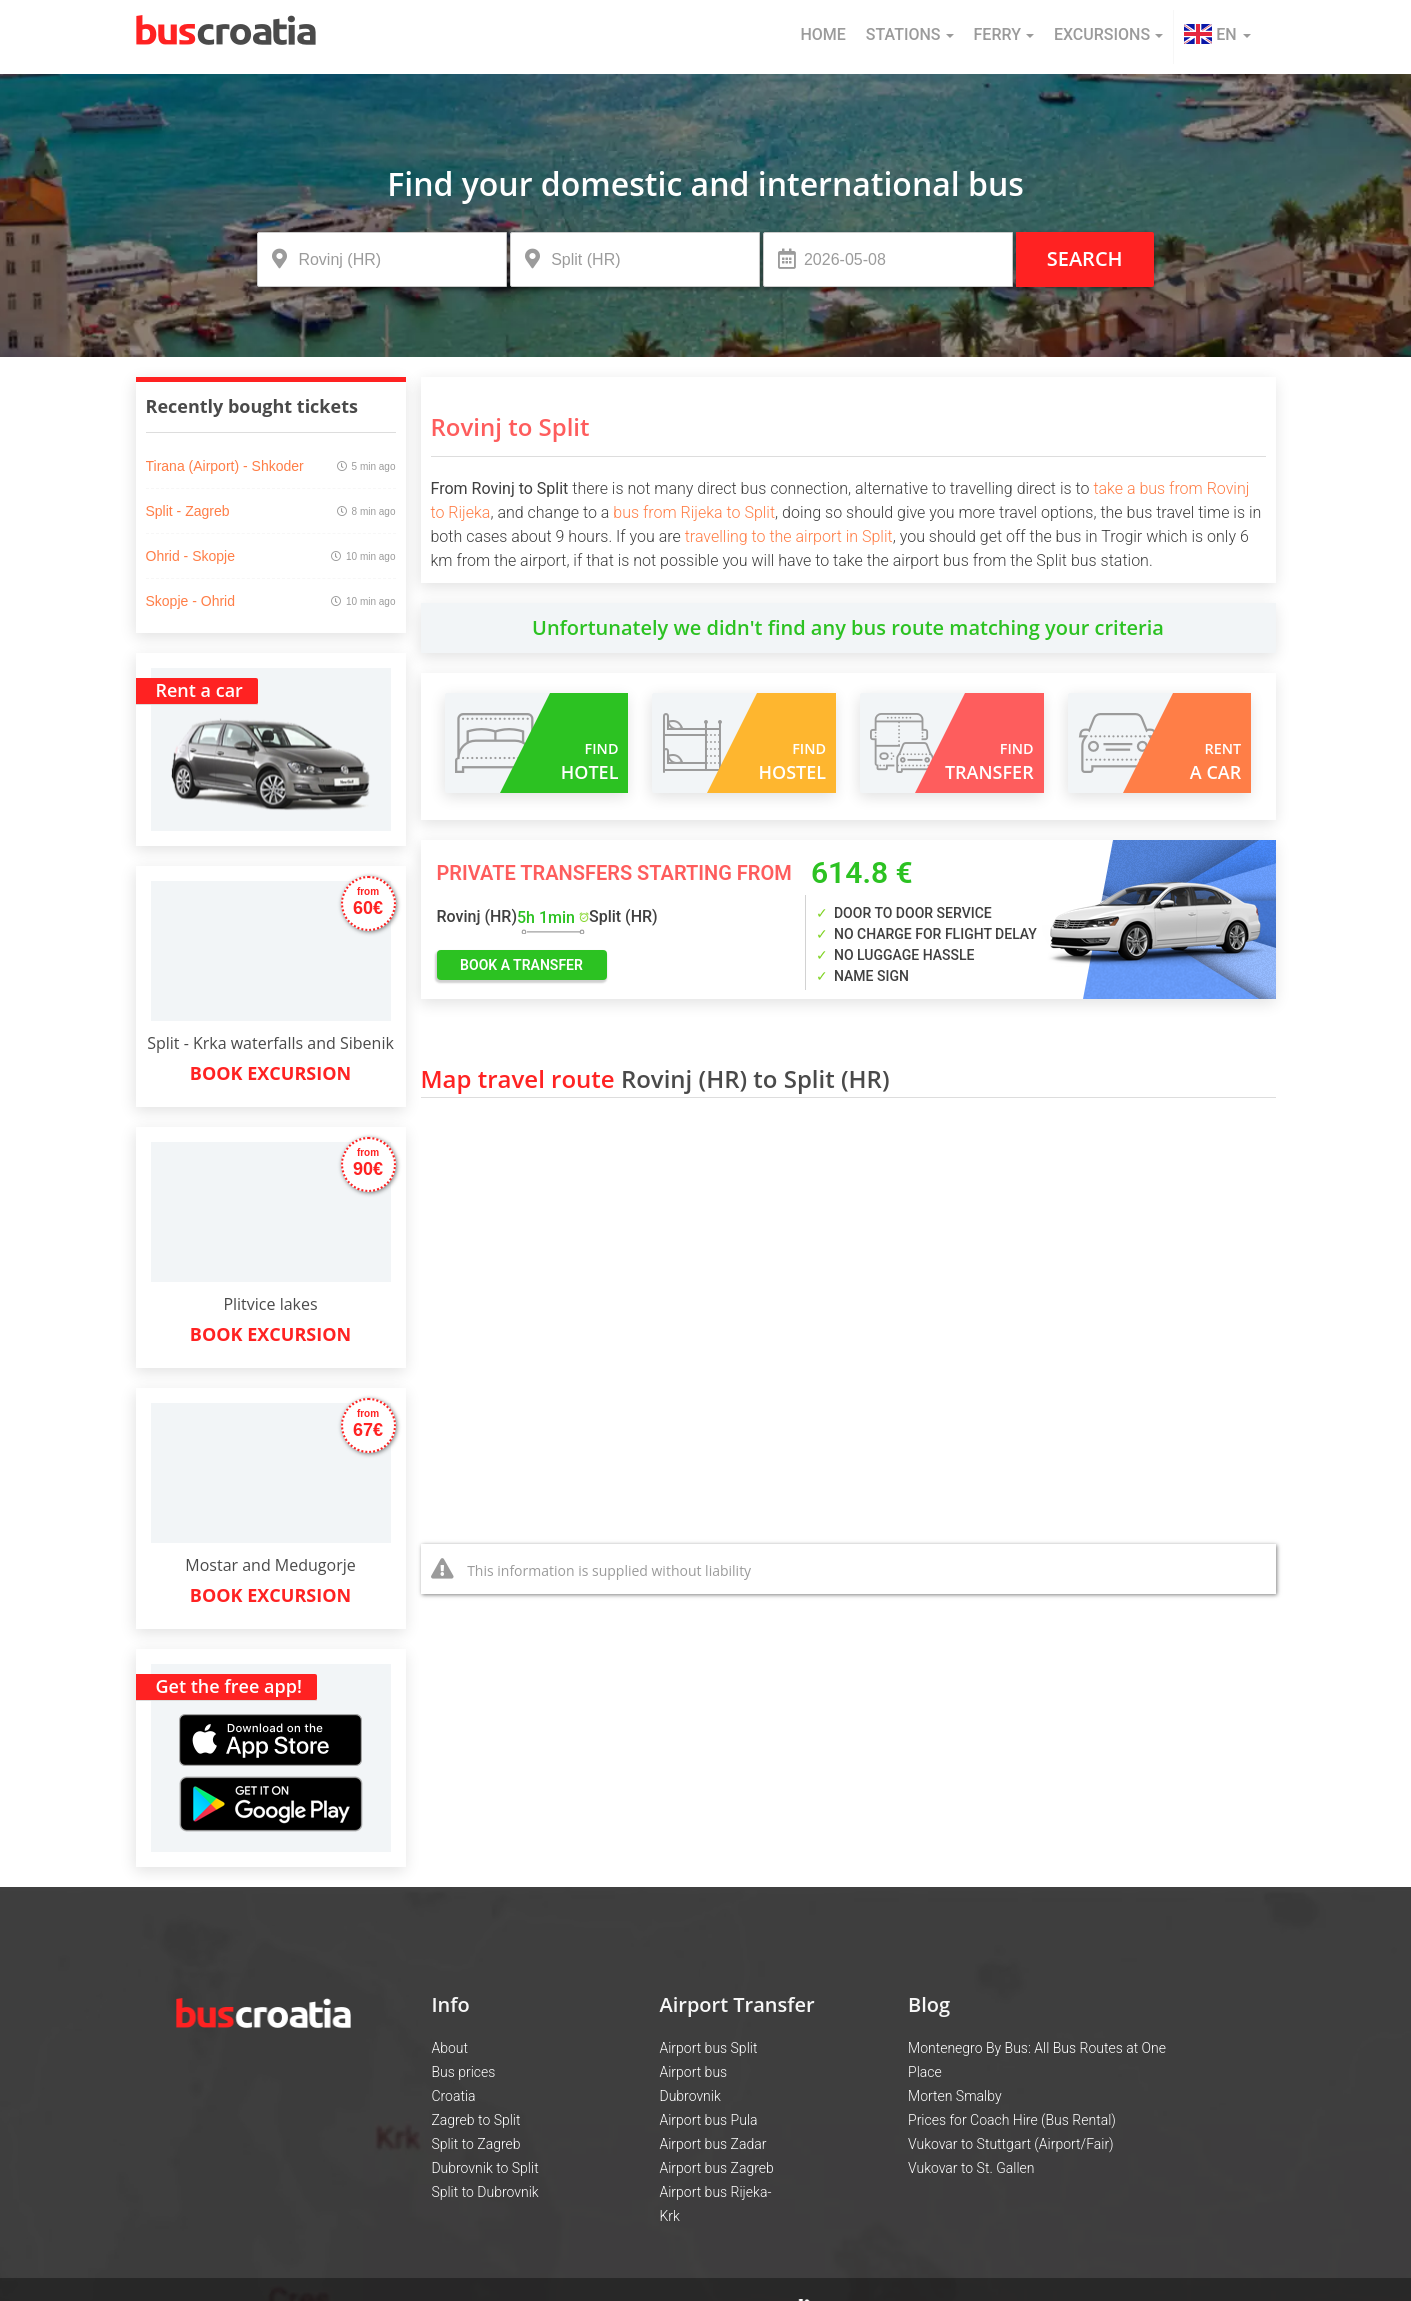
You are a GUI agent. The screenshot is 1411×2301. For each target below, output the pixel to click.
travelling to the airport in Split (789, 536)
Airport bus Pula (708, 2120)
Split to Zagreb (475, 2144)
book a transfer (521, 965)
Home (822, 34)
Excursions (1108, 34)
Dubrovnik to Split (484, 2168)
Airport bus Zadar (712, 2144)
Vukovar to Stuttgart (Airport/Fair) (1011, 2144)
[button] (1217, 37)
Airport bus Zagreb (716, 2168)
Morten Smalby (955, 2096)
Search (1085, 258)
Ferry (1004, 34)
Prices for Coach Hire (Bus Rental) (1012, 2120)
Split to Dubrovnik (484, 2192)
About (449, 2048)
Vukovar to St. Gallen (971, 2168)
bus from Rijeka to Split (694, 512)
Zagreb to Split (475, 2120)
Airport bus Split (708, 2048)
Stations (910, 34)
